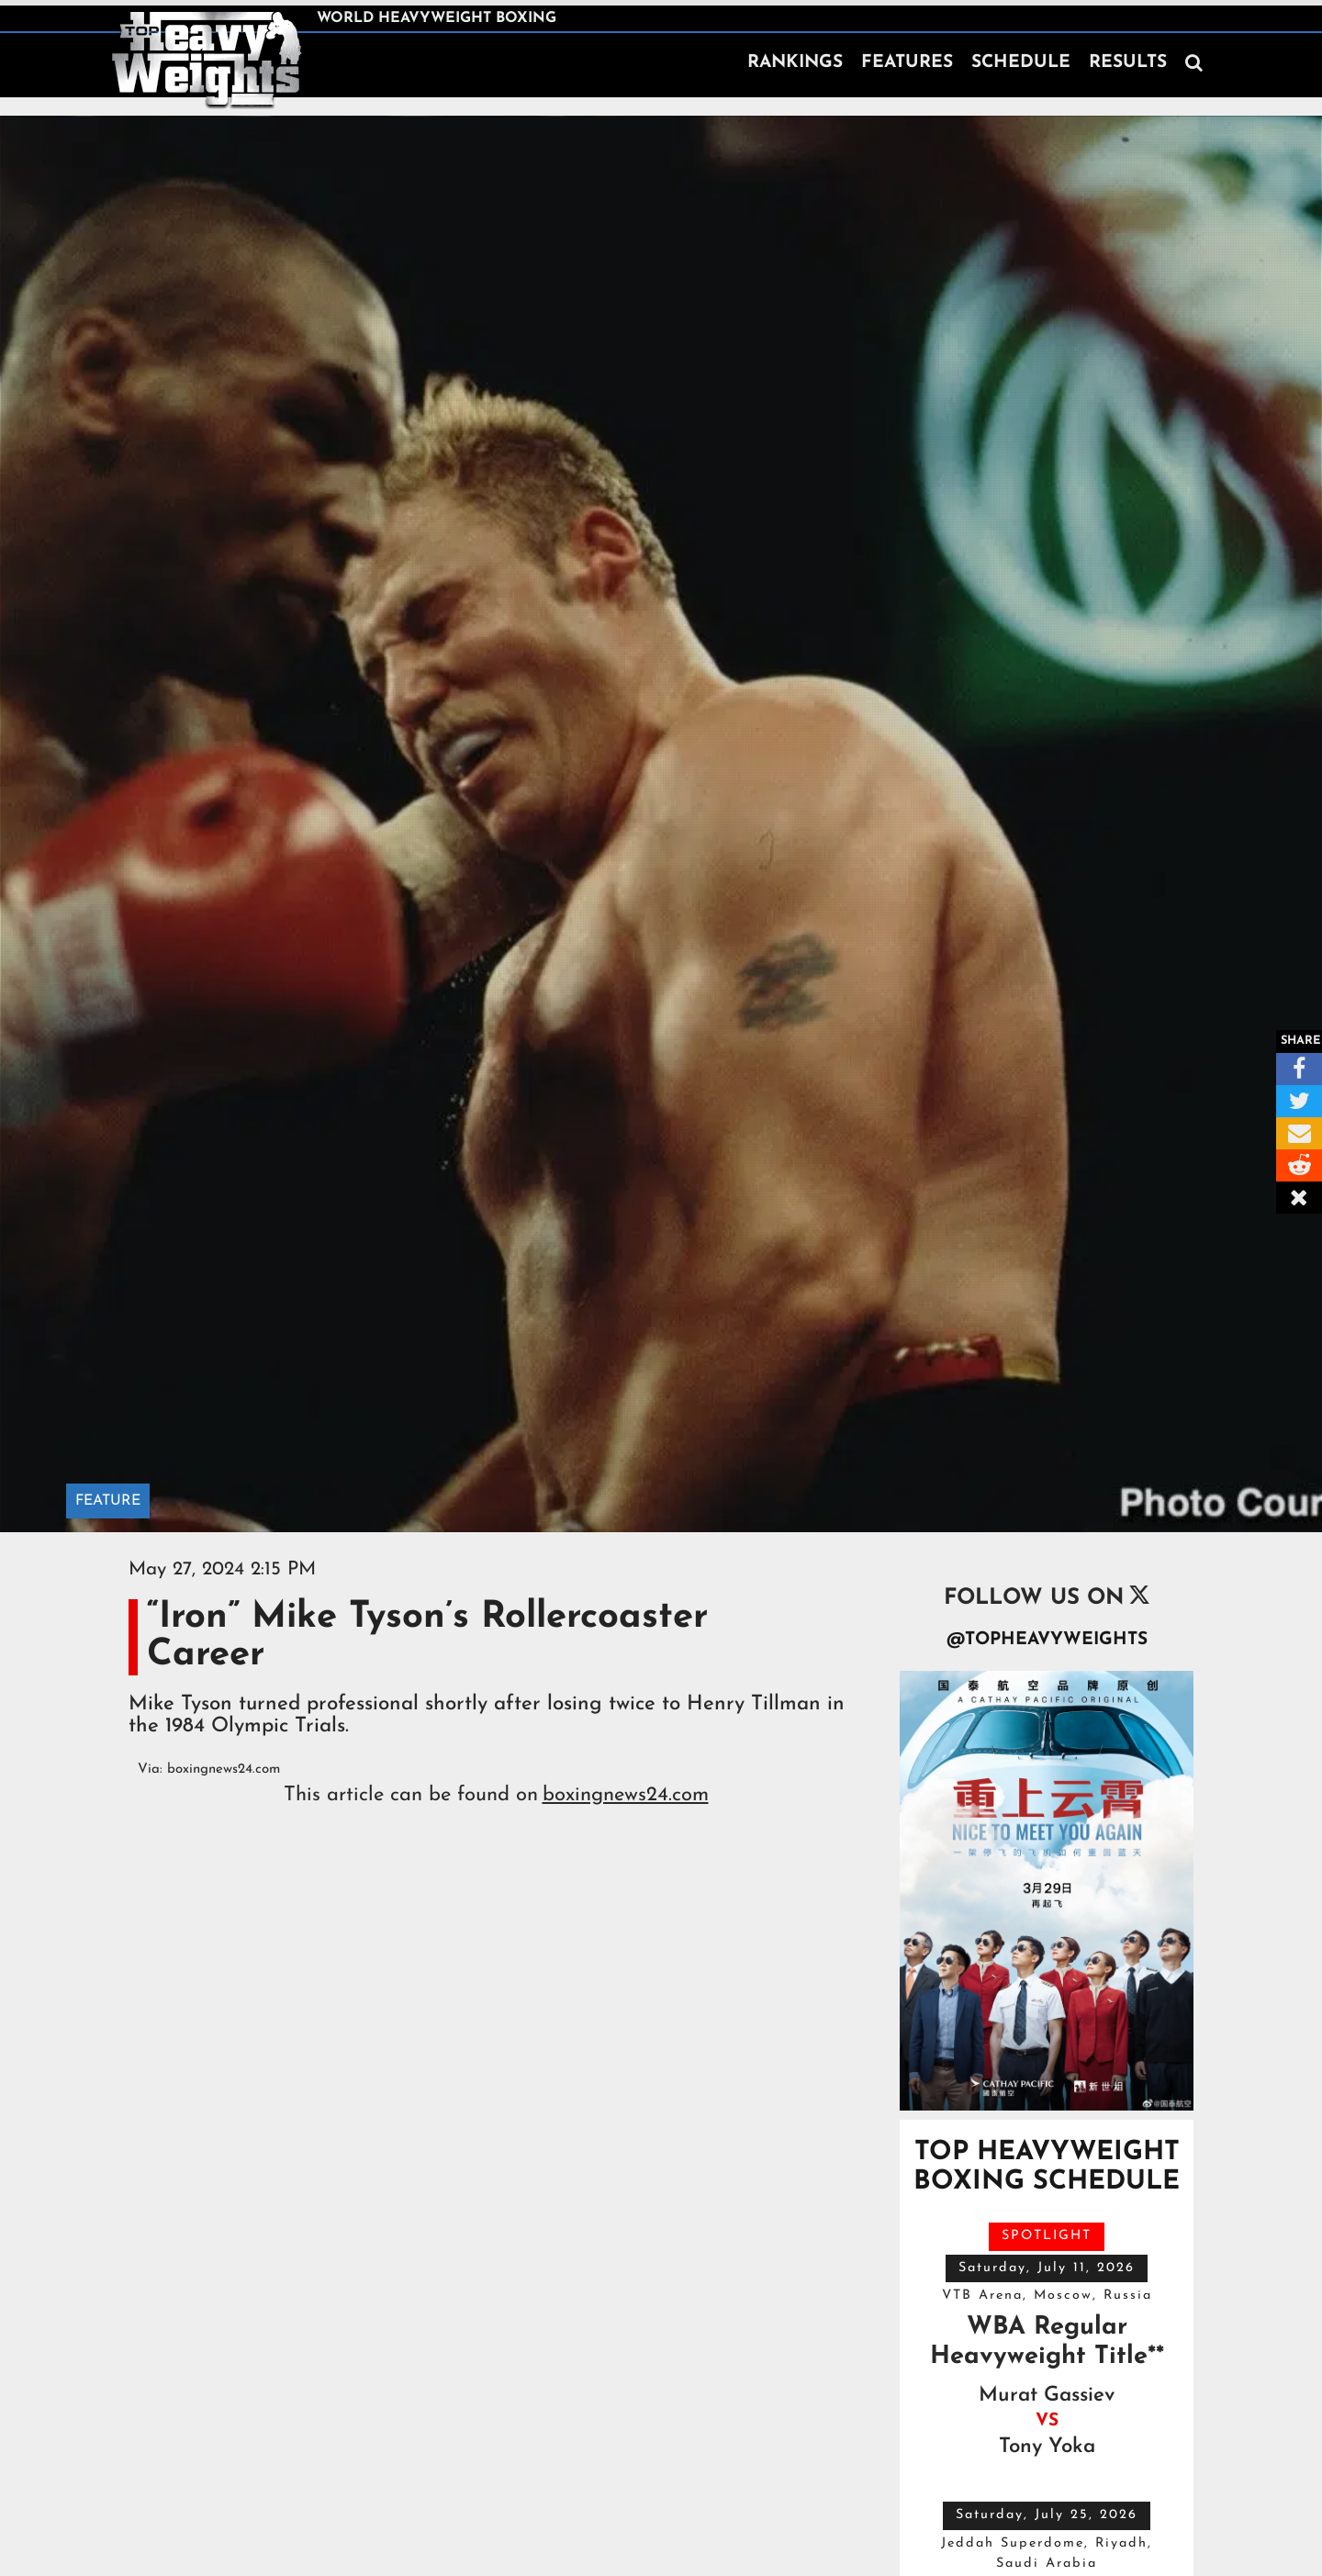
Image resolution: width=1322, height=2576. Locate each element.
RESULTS (1128, 63)
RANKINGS (795, 63)
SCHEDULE (1020, 63)
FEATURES (907, 63)
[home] (206, 58)
